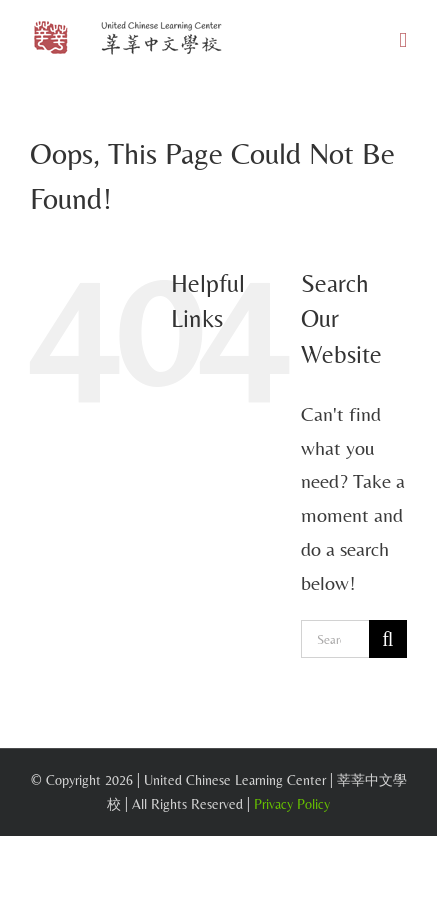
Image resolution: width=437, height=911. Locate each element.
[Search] (388, 639)
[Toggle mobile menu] (403, 40)
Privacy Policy (292, 804)
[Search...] (335, 639)
